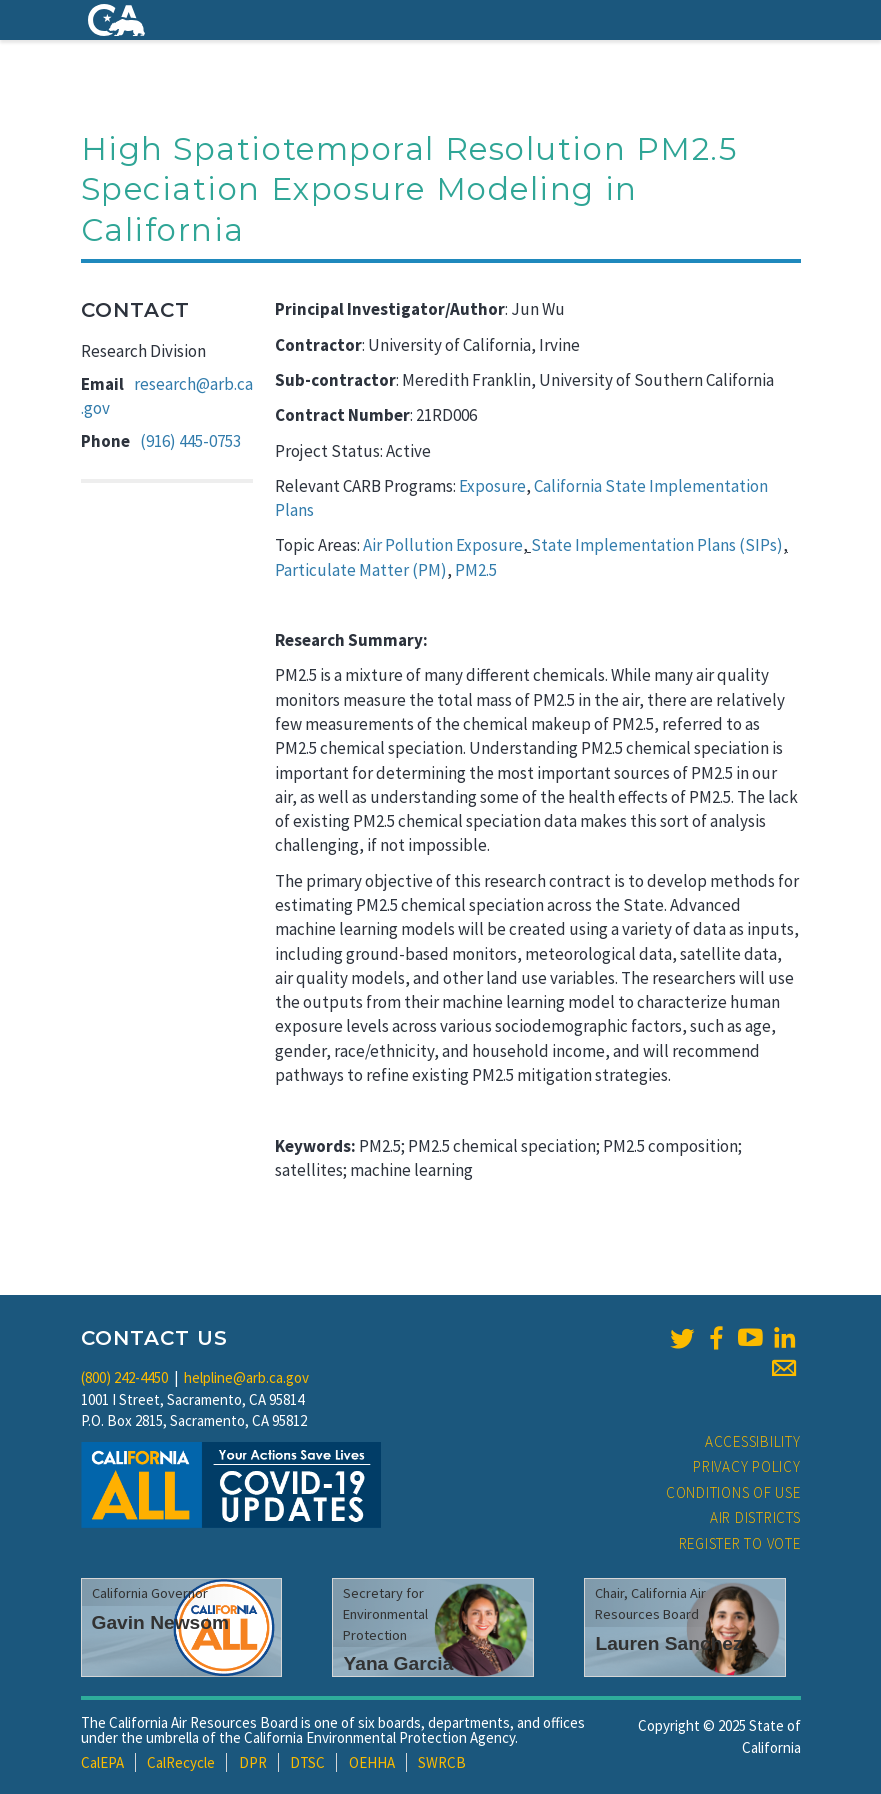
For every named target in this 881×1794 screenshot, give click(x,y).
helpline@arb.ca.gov (246, 1377)
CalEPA (102, 1762)
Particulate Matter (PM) (361, 570)
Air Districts (755, 1517)
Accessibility (753, 1441)
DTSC (307, 1762)
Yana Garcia (398, 1663)
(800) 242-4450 (124, 1377)
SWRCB (442, 1762)
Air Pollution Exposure (443, 545)
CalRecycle (181, 1762)
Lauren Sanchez (668, 1643)
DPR (253, 1762)
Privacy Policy (747, 1466)
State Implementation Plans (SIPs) (657, 545)
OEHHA (372, 1762)
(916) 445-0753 (190, 441)
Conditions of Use (733, 1492)
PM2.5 (476, 570)
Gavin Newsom (161, 1622)
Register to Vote (740, 1543)
